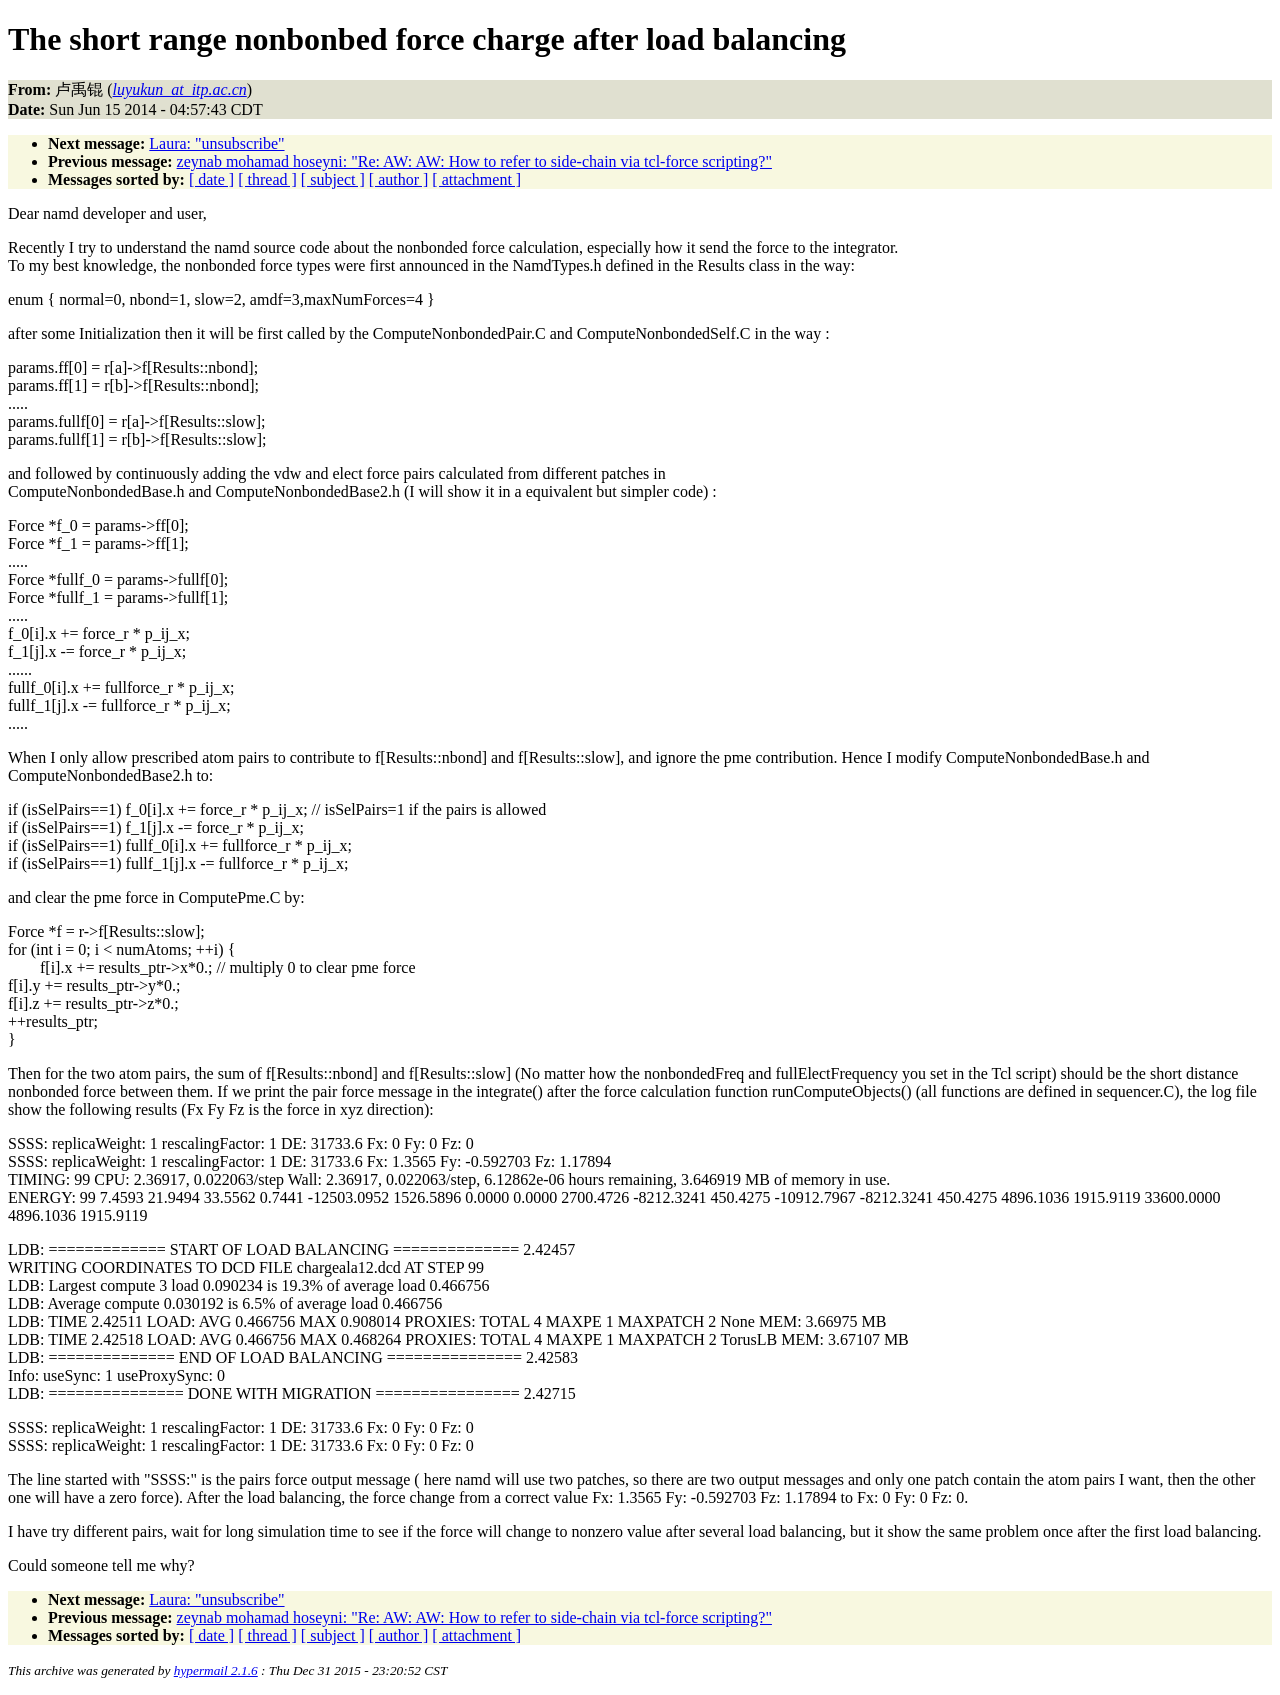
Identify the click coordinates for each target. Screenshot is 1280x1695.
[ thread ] (267, 179)
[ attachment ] (476, 179)
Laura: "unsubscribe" (216, 143)
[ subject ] (333, 179)
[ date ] (211, 179)
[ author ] (399, 179)
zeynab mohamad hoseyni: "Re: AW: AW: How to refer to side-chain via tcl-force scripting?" (474, 161)
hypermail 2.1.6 (216, 1670)
